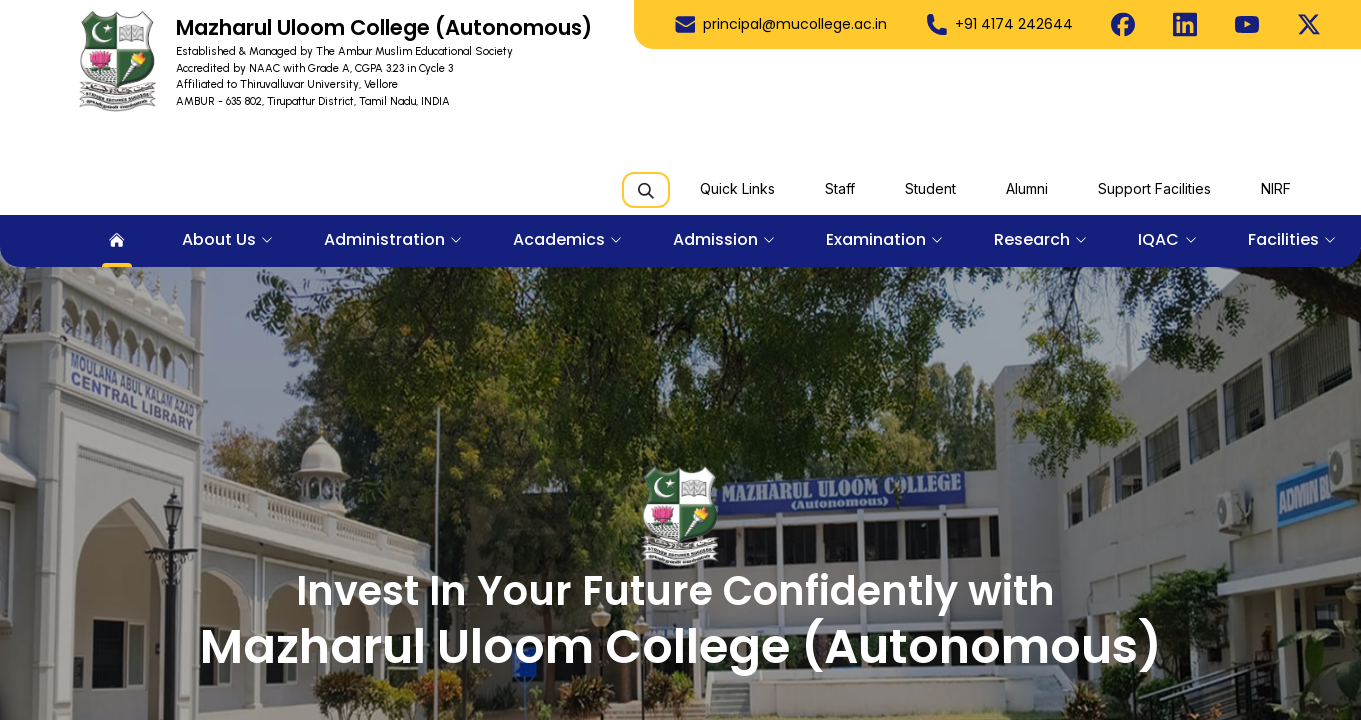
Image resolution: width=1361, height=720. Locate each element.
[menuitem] (117, 241)
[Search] (646, 190)
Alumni (1027, 188)
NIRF (1276, 188)
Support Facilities (1154, 188)
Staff (840, 188)
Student (930, 188)
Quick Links (737, 188)
